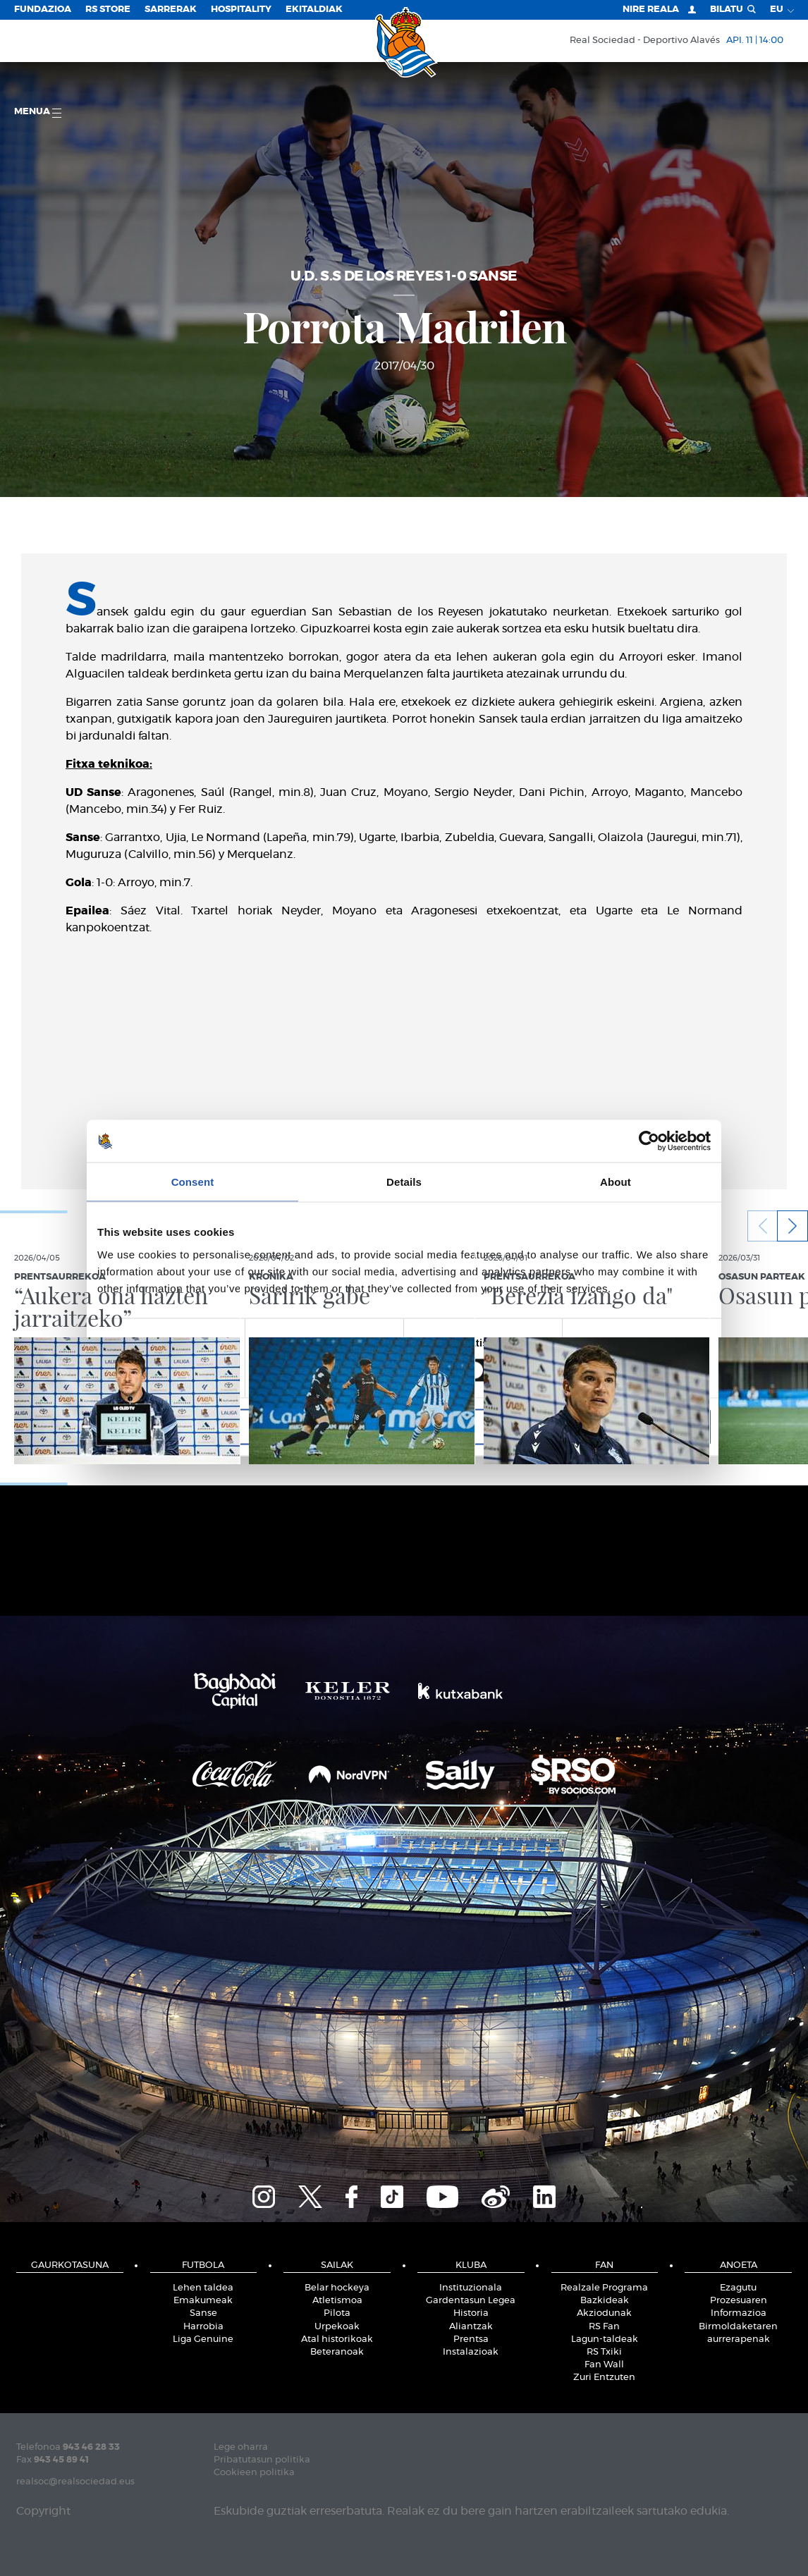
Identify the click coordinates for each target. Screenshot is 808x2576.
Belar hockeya (337, 2288)
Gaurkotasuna (70, 2265)
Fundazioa (42, 9)
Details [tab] (404, 1182)
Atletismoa (337, 2300)
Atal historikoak (337, 2339)
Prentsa (471, 2339)
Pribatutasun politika (262, 2460)
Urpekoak (337, 2326)
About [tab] (615, 1182)
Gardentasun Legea (470, 2300)
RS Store (107, 9)
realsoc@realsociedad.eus (75, 2481)
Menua (37, 112)
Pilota (337, 2313)
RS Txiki (604, 2352)
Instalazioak (470, 2352)
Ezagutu (738, 2288)
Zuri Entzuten (604, 2377)
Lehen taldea (203, 2288)
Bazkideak (604, 2300)
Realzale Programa (604, 2288)
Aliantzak (471, 2326)
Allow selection (403, 1427)
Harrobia (203, 2326)
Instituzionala (470, 2288)
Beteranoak (337, 2352)
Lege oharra (241, 2447)
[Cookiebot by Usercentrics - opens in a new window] (649, 1141)
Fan (604, 2265)
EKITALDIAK (314, 9)
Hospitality (241, 9)
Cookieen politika (254, 2472)
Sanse (203, 2313)
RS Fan (604, 2326)
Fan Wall (604, 2364)
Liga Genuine (203, 2339)
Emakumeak (203, 2300)
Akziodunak (604, 2313)
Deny (198, 1427)
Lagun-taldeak (604, 2339)
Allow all (610, 1427)
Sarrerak (171, 9)
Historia (471, 2313)
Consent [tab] (192, 1182)
